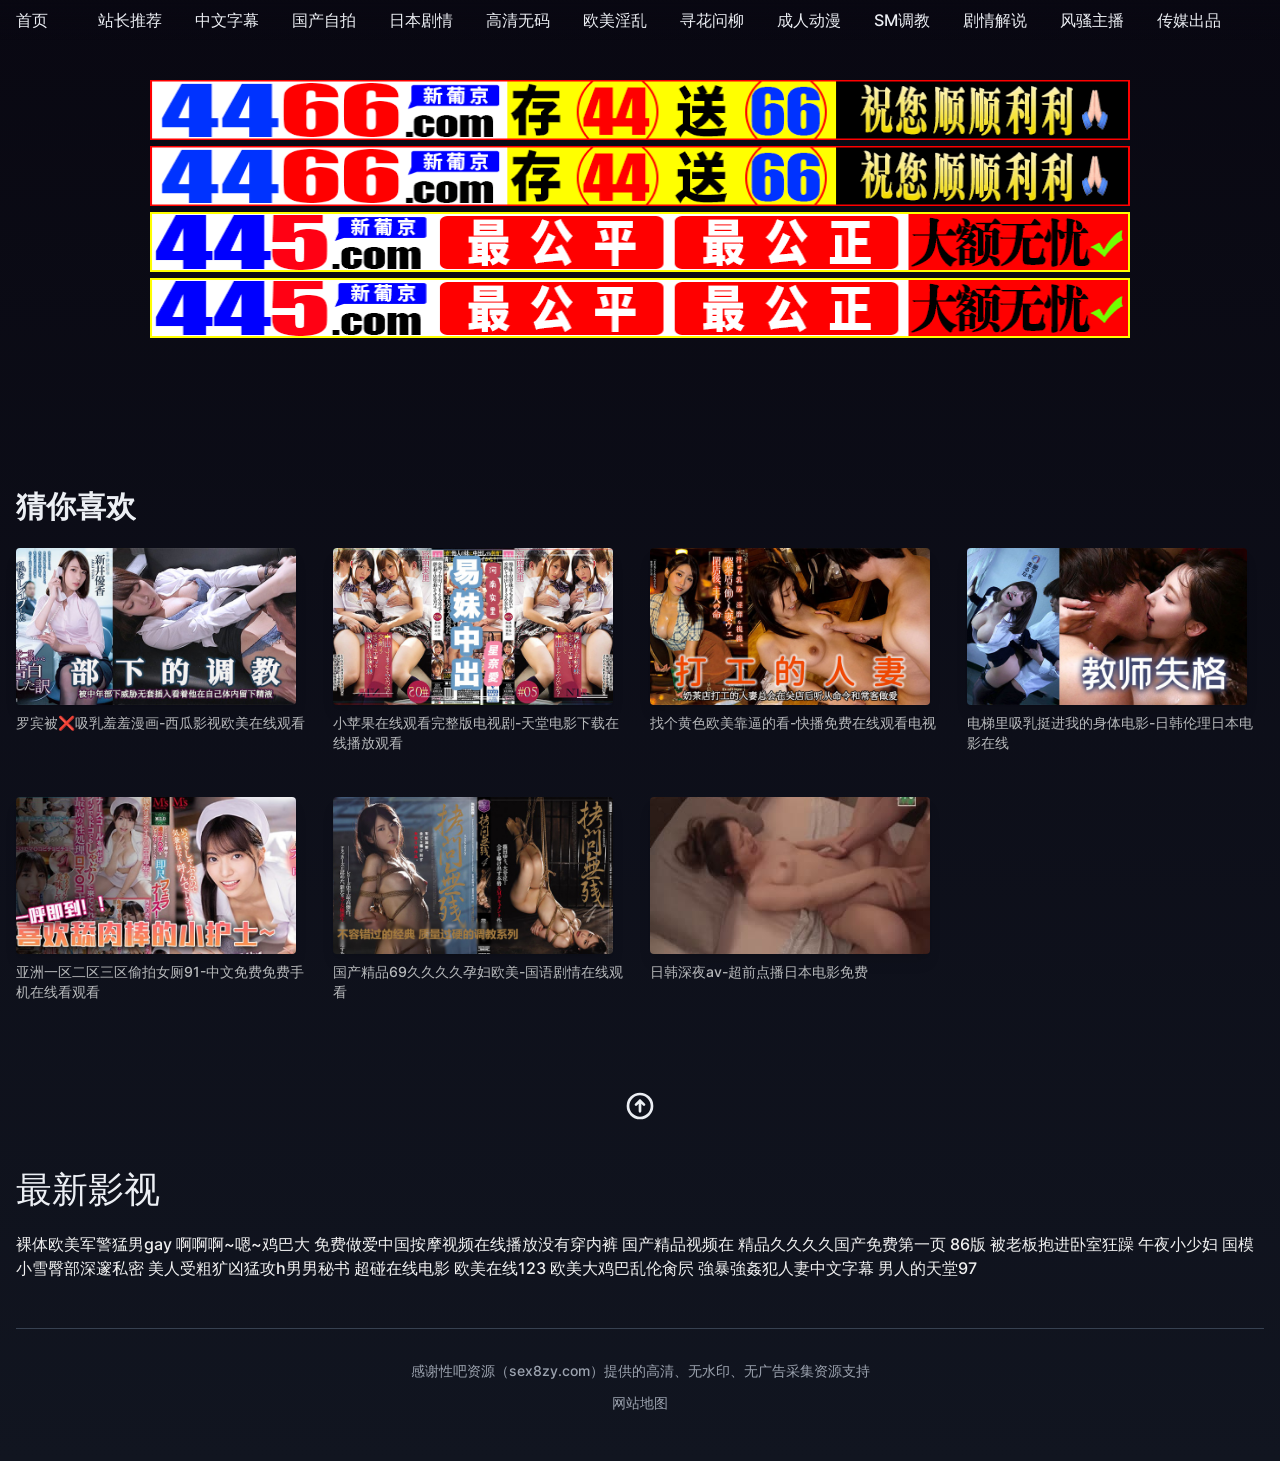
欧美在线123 (500, 1268)
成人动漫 (809, 20)
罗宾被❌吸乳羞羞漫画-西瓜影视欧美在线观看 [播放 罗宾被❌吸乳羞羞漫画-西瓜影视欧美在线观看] (160, 722)
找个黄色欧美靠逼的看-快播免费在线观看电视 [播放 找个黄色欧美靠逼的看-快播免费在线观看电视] (793, 722)
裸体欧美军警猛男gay (94, 1244)
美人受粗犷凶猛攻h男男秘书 (249, 1268)
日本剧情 (421, 20)
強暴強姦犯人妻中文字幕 (786, 1268)
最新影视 (88, 1189)
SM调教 (902, 20)
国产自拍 (324, 20)
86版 (968, 1244)
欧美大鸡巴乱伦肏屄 (622, 1268)
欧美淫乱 (615, 20)
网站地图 (640, 1402)
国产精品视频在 (678, 1244)
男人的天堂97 (927, 1268)
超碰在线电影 (402, 1268)
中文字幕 (227, 20)
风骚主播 (1092, 20)
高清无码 (518, 20)
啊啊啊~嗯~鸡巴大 (243, 1244)
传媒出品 (1189, 20)
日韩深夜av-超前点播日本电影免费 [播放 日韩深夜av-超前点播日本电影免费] (759, 971)
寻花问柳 (712, 20)
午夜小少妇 (1178, 1244)
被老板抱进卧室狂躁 (1062, 1244)
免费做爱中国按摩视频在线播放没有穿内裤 (466, 1244)
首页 (32, 20)
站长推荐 (130, 20)
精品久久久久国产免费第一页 (842, 1244)
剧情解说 (995, 20)
